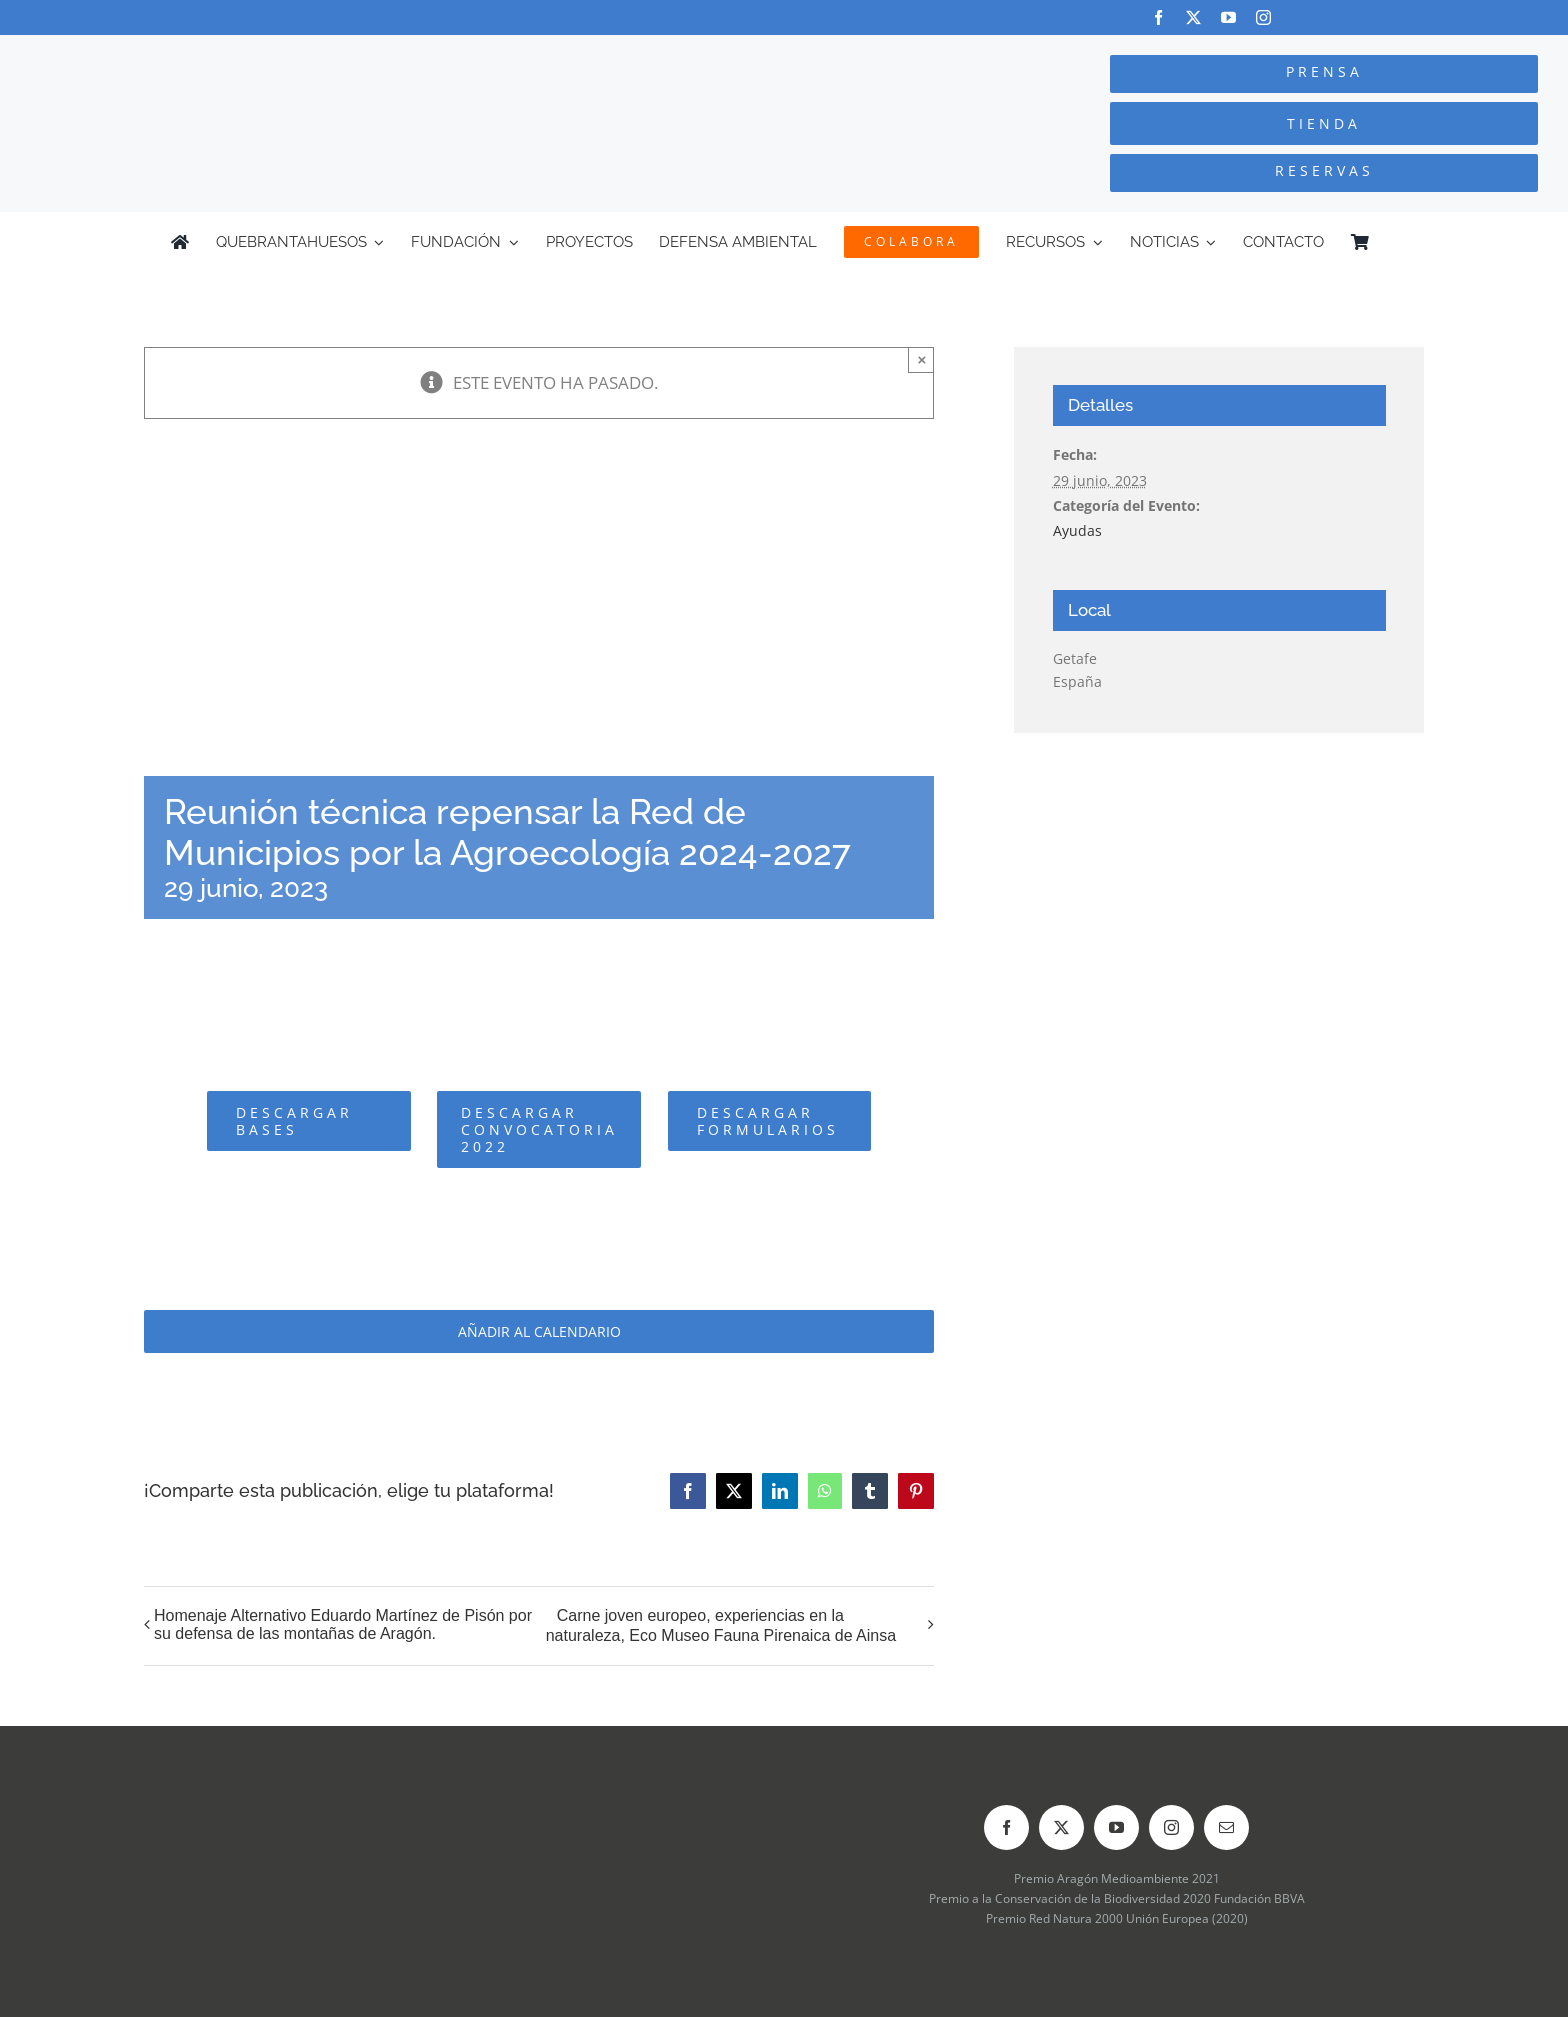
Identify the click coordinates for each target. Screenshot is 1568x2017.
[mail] (1226, 1827)
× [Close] (922, 359)
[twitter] (1193, 17)
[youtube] (1228, 17)
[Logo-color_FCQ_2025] (295, 53)
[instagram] (1263, 17)
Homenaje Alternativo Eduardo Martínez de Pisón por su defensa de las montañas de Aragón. (343, 1624)
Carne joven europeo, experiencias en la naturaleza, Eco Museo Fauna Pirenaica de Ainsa (721, 1625)
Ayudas (1077, 530)
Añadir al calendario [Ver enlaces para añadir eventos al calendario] (539, 1331)
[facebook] (1158, 17)
